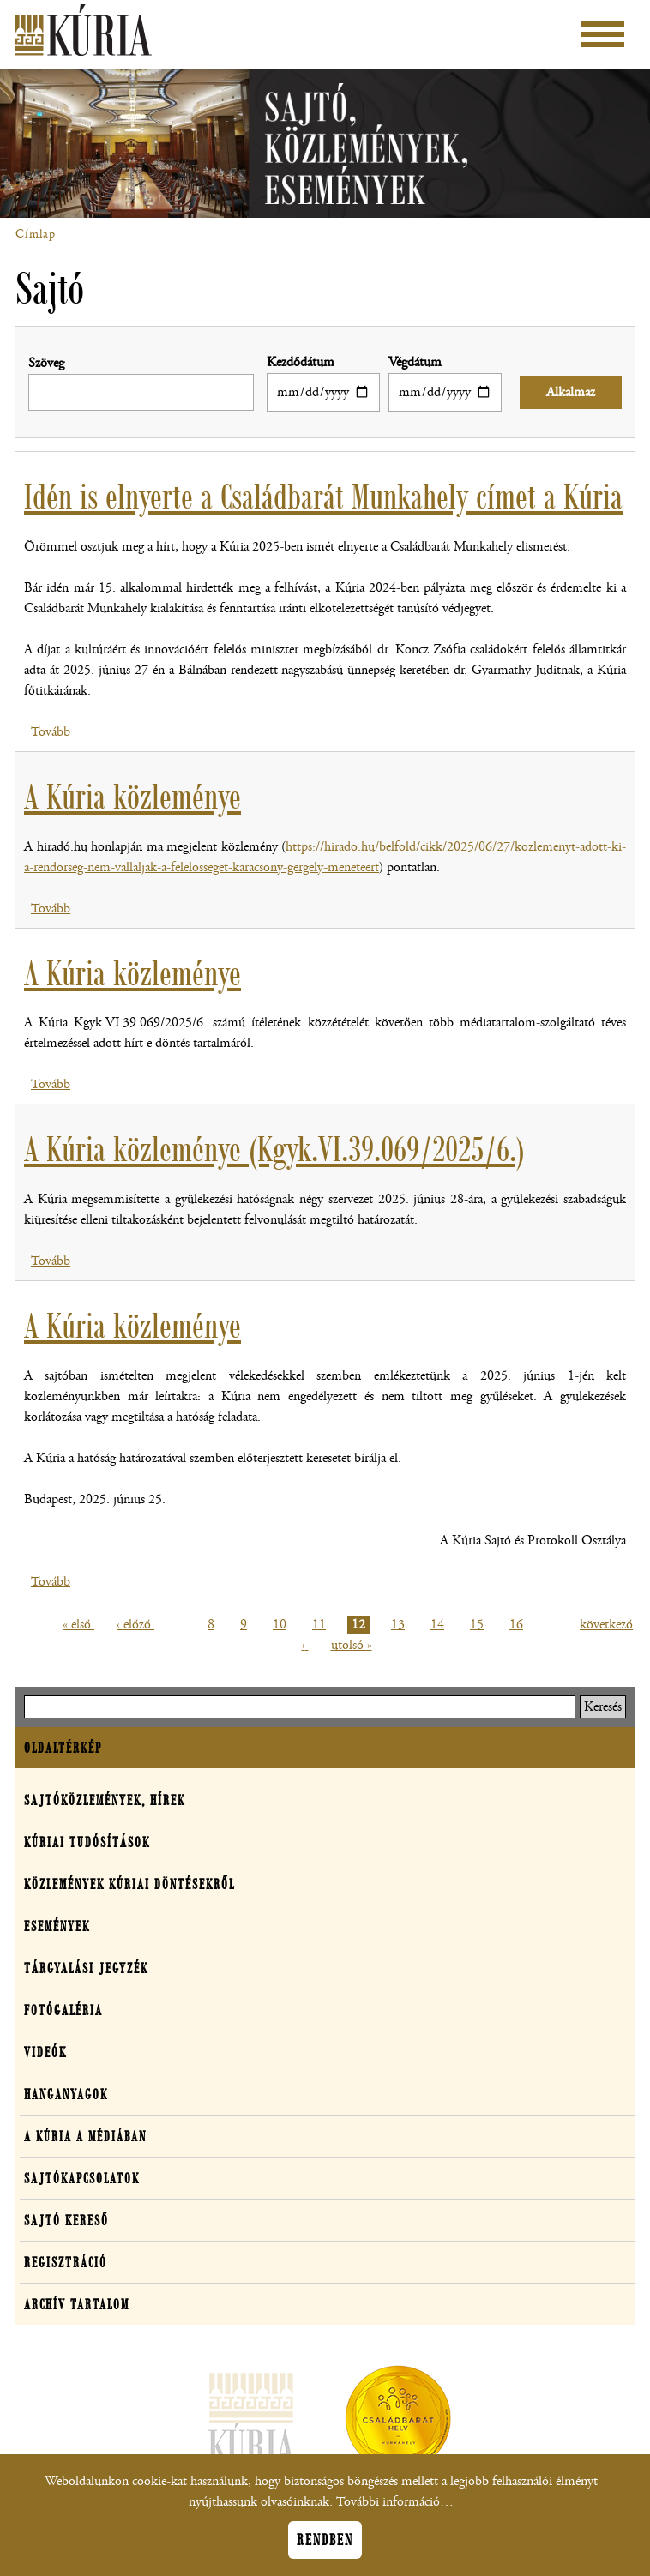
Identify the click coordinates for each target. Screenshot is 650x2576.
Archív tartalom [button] (76, 2304)
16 (518, 1625)
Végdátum (415, 362)
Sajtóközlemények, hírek (104, 1800)
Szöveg (46, 363)
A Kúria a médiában (85, 2136)
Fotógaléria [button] (63, 2010)
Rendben (325, 2547)
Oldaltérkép (63, 1747)
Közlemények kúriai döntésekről (129, 1884)
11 (321, 1625)
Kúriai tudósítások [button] (87, 1842)
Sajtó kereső (66, 2220)
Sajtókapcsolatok (82, 2178)
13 (400, 1625)
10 (282, 1625)
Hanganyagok (66, 2094)
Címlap (35, 234)
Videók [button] (45, 2052)
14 (439, 1625)
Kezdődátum (300, 362)
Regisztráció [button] (65, 2262)
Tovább (50, 732)
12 (361, 1625)
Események (57, 1926)
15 (479, 1625)
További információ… (395, 2510)
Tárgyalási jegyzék (86, 1968)
